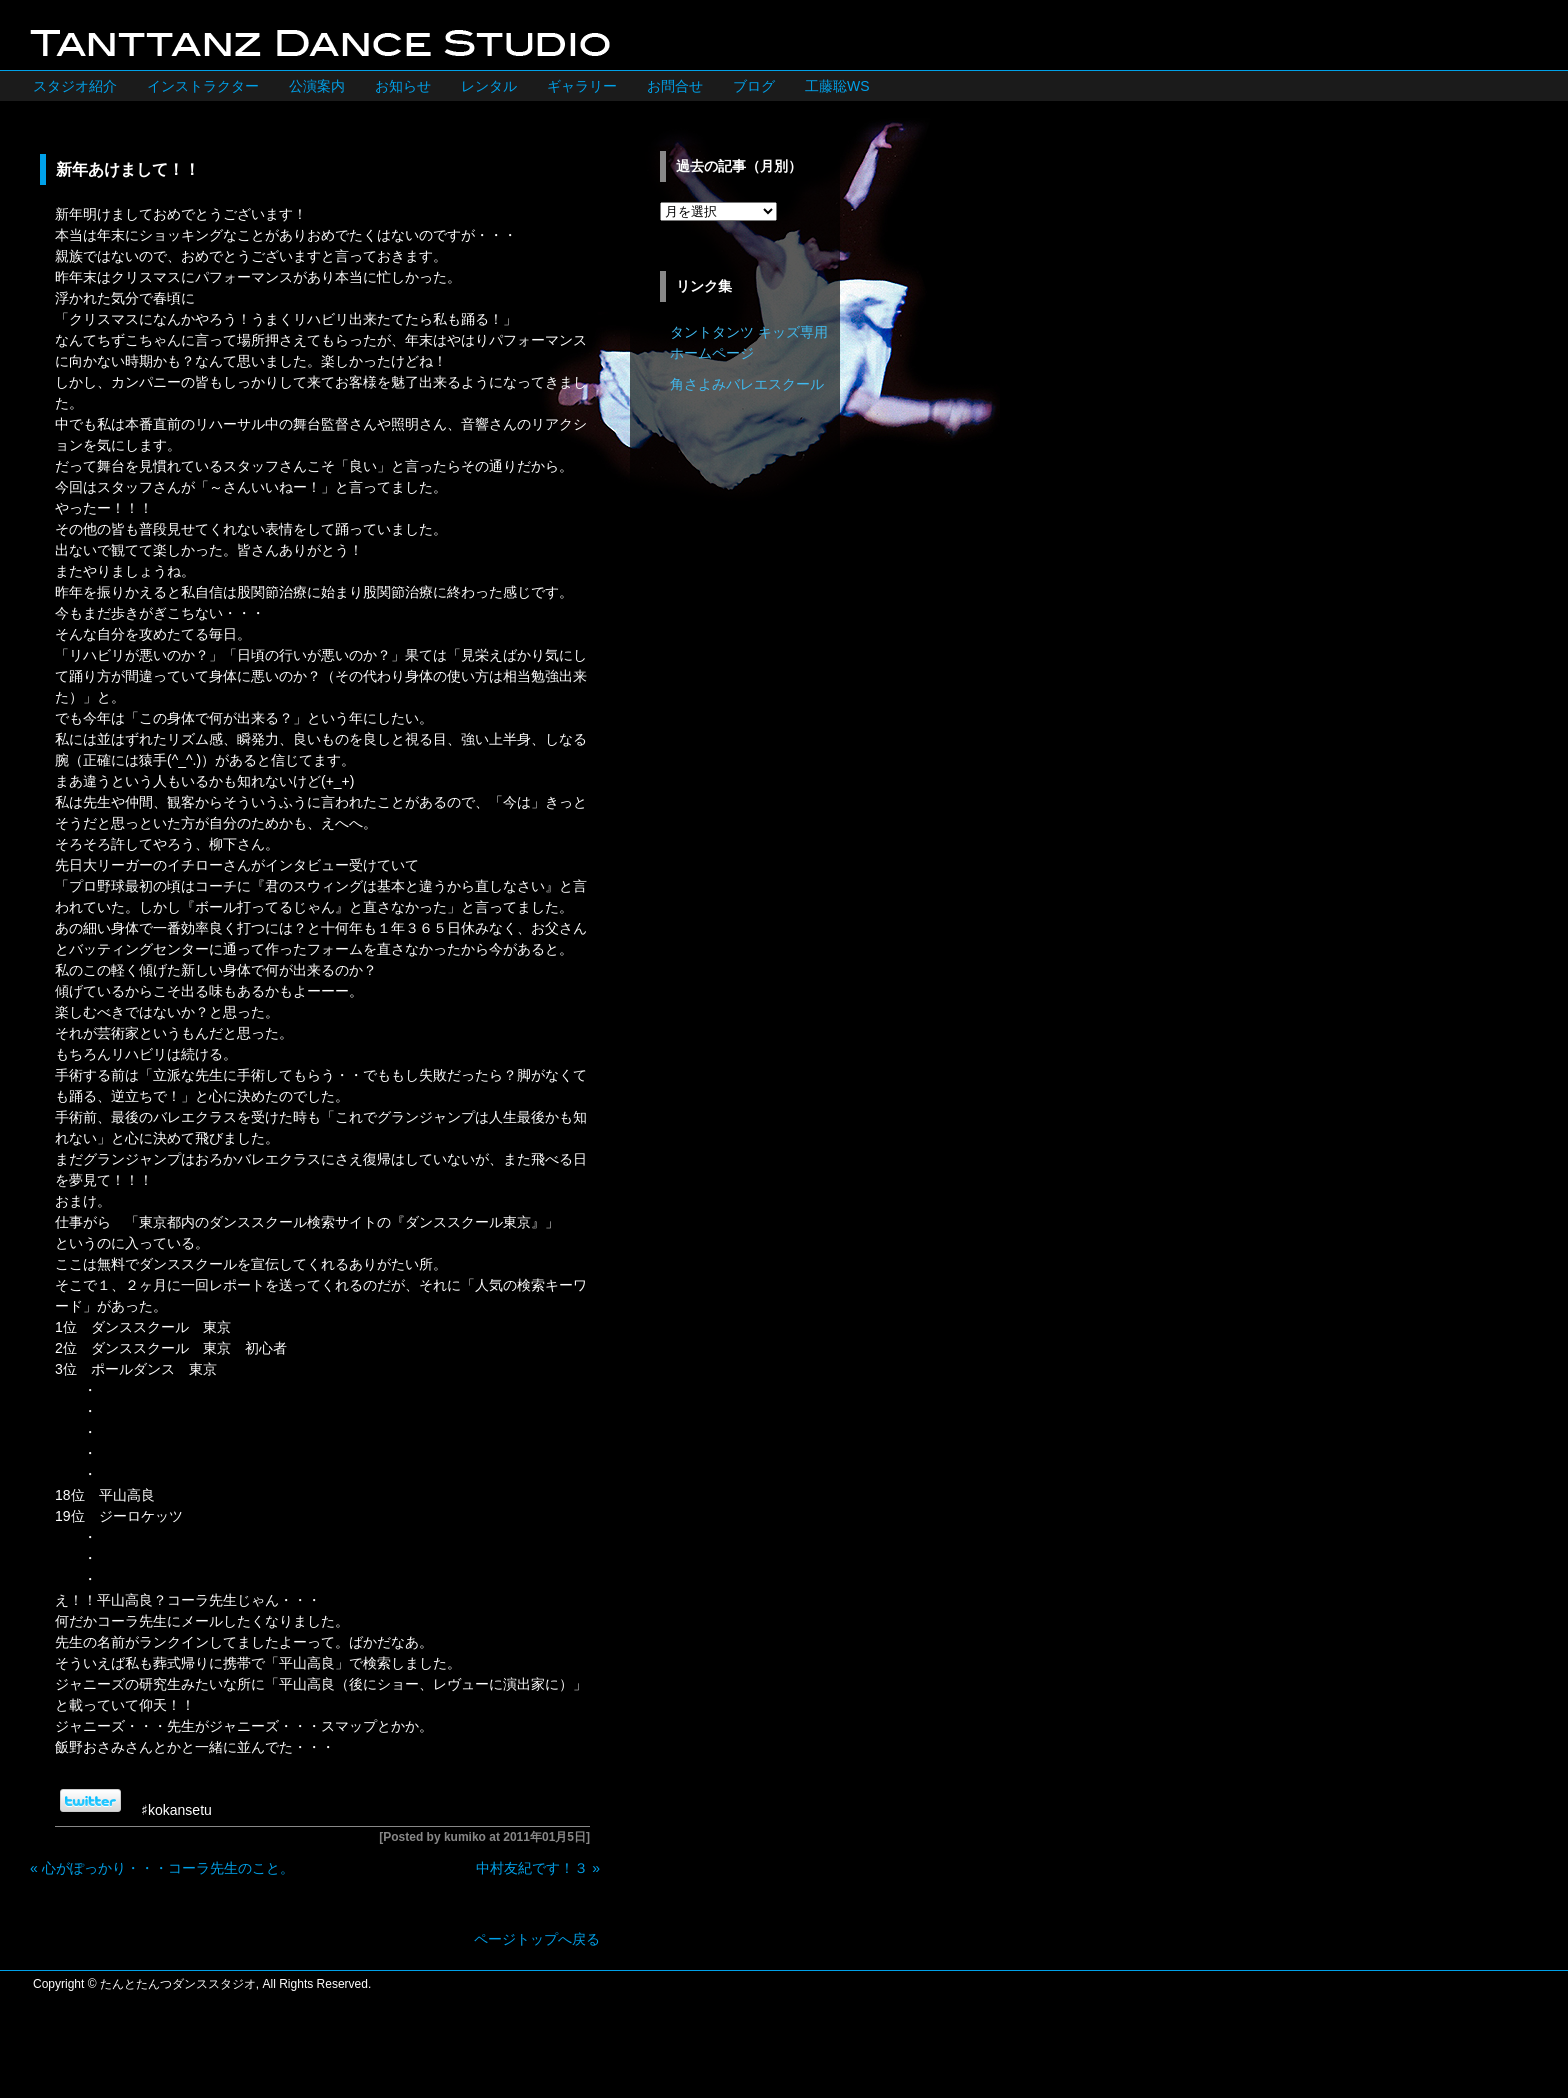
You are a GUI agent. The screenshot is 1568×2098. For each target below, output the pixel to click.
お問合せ (675, 86)
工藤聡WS (837, 86)
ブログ (754, 86)
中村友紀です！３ (532, 1868)
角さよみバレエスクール (747, 384)
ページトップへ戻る (537, 1939)
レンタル (489, 86)
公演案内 (317, 86)
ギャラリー (582, 86)
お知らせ (403, 86)
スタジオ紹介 (75, 86)
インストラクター (203, 86)
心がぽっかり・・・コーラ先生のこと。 (168, 1868)
